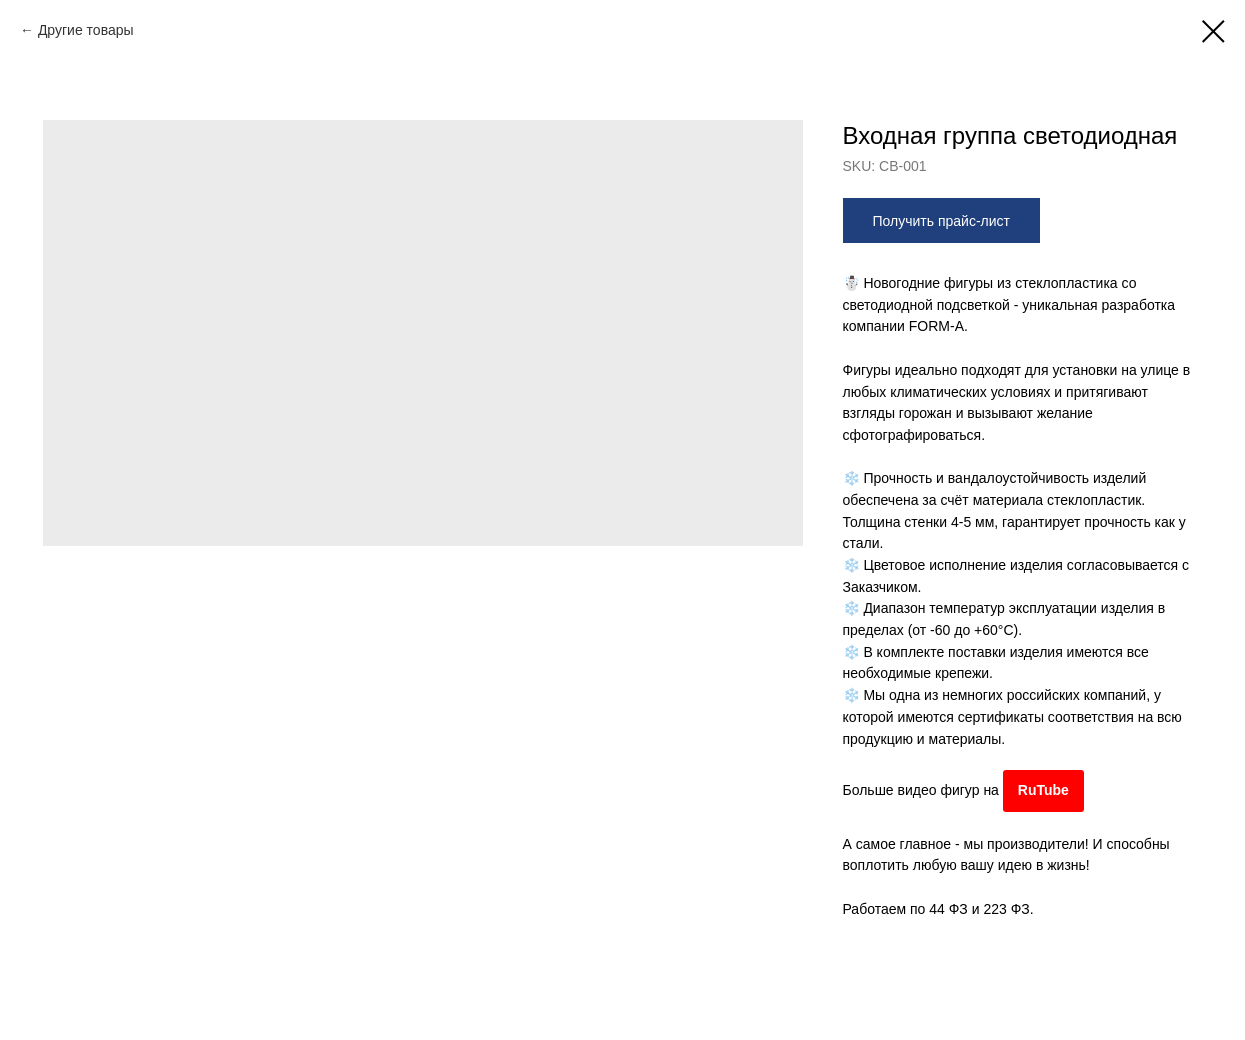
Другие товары (86, 30)
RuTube (1043, 790)
